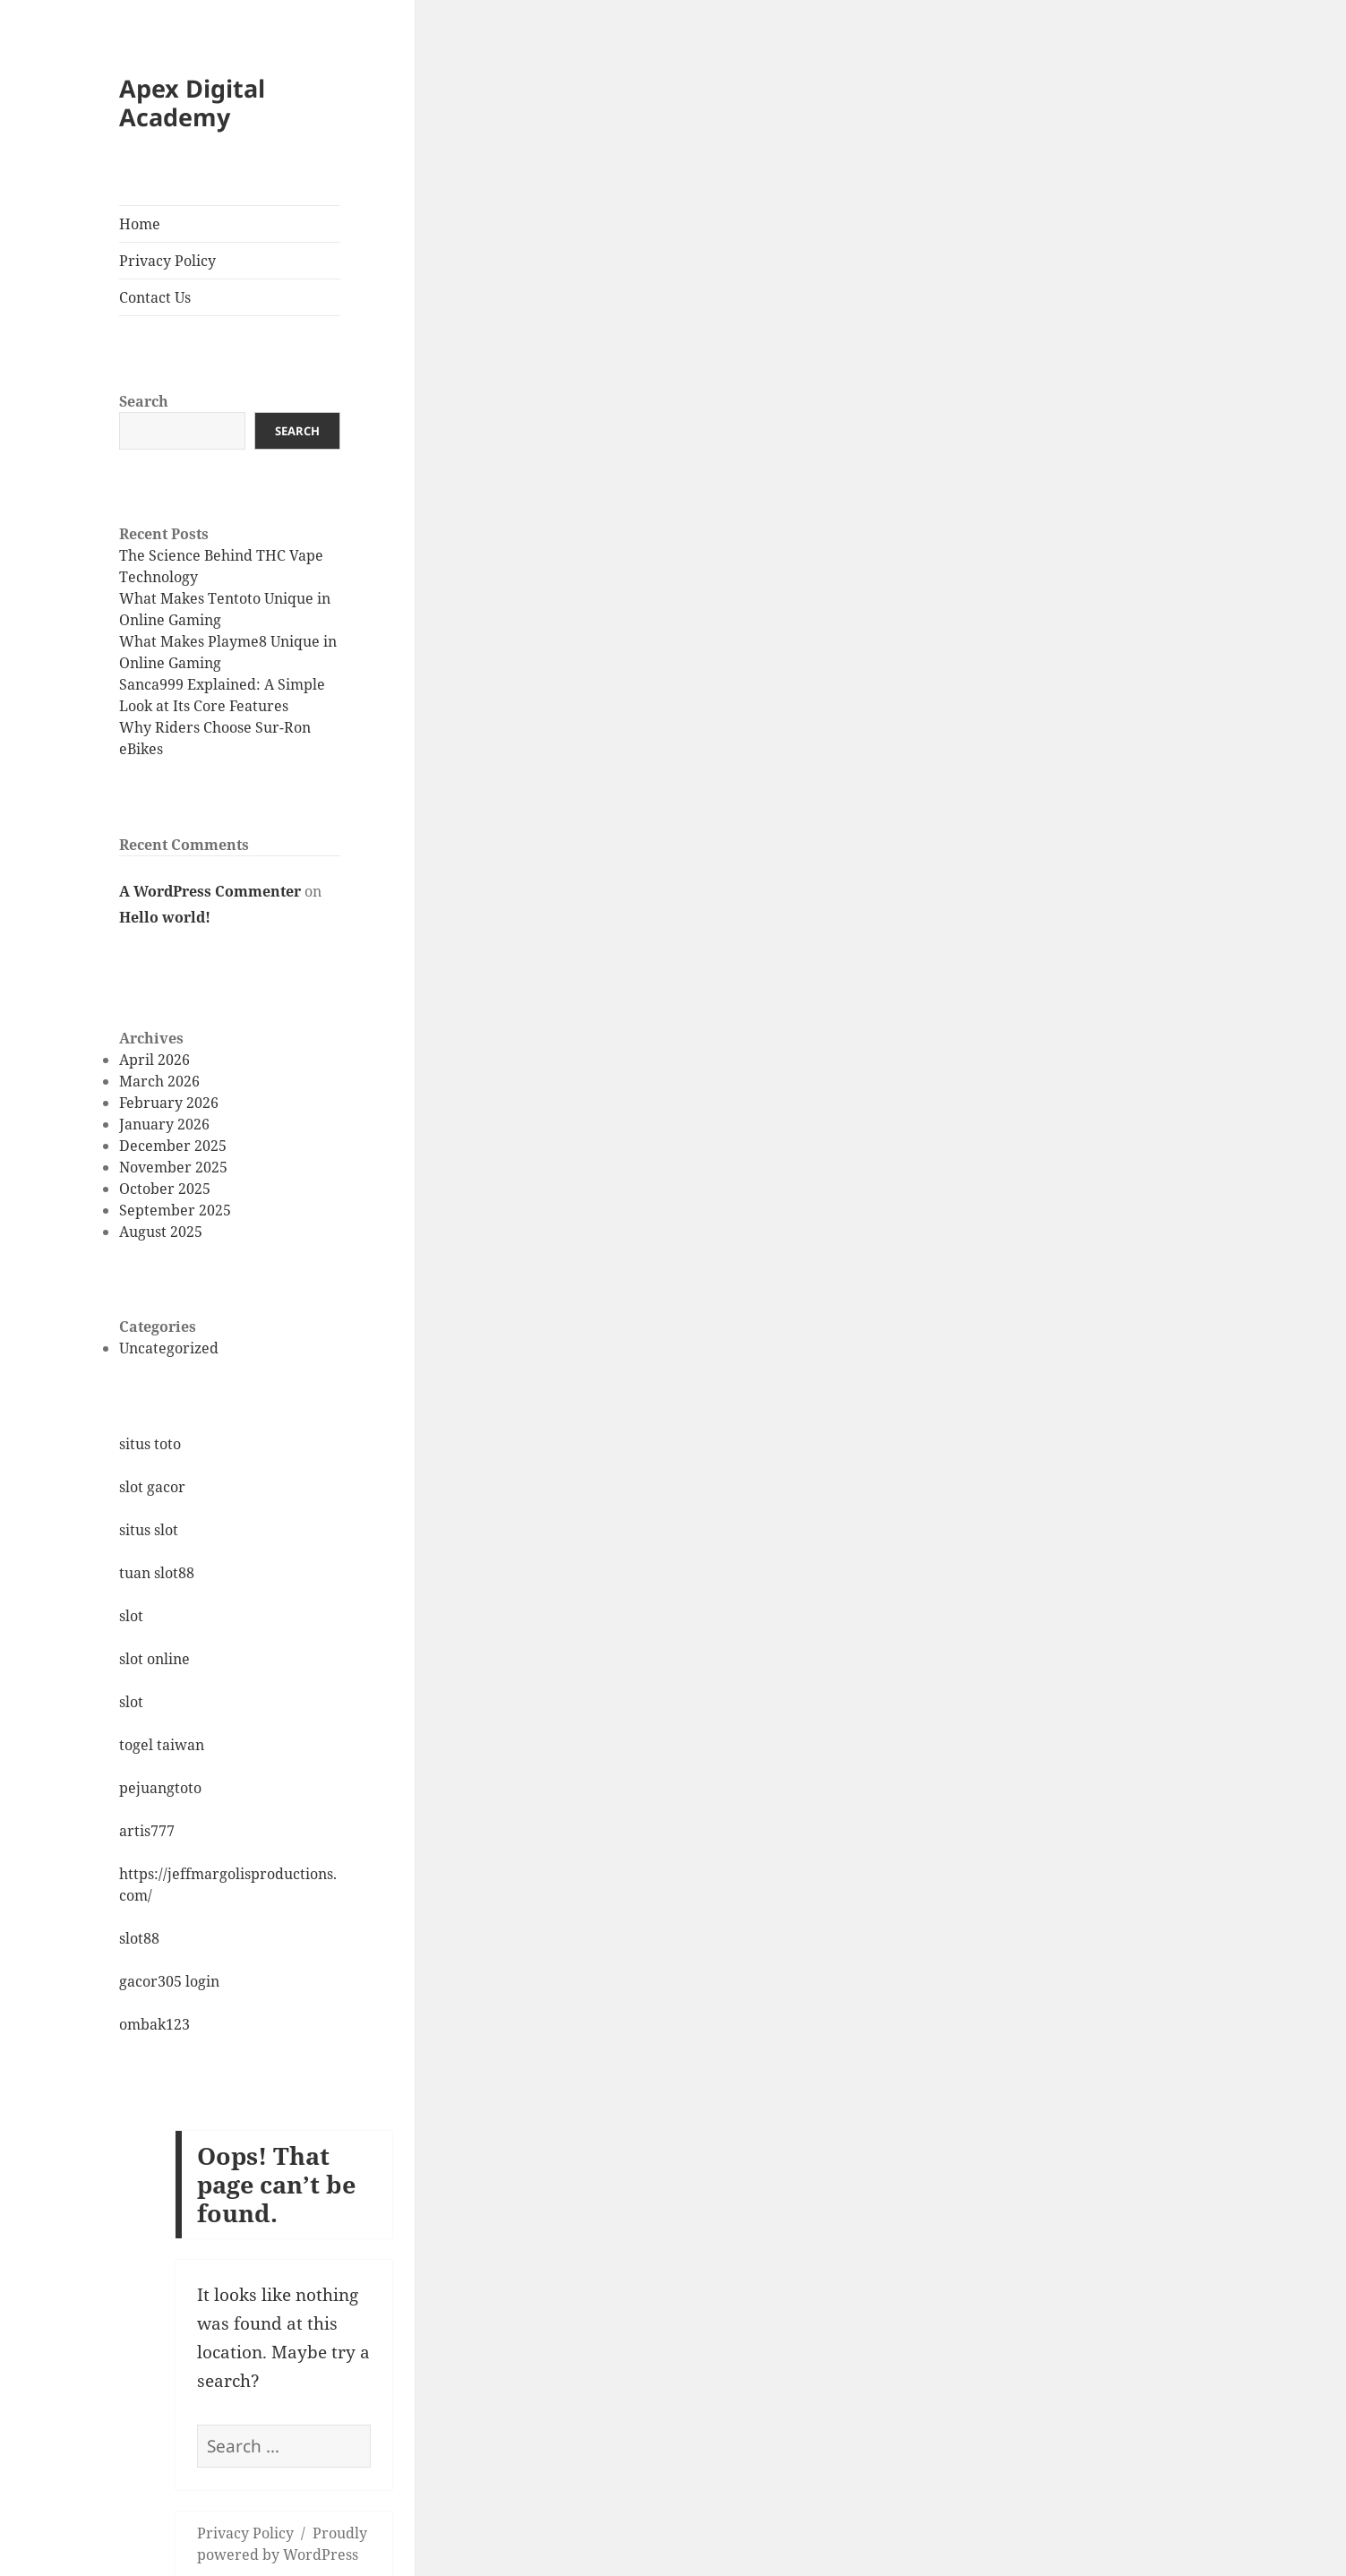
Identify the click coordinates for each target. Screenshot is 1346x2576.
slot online (154, 1659)
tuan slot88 (156, 1573)
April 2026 (154, 1059)
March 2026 (159, 1081)
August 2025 (160, 1231)
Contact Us (155, 297)
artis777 (147, 1831)
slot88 (139, 1938)
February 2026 (169, 1102)
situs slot (148, 1530)
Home (139, 224)
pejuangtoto (160, 1788)
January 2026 (164, 1124)
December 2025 (173, 1145)
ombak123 (154, 2024)
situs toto (150, 1444)
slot (131, 1616)
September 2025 (175, 1210)
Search (143, 401)
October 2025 (164, 1188)
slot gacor (152, 1487)
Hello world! (164, 917)
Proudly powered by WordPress (282, 2543)
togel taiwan (161, 1745)
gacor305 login (169, 1981)
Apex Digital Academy (192, 102)
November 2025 (173, 1167)
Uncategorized (169, 1348)
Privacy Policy (167, 260)
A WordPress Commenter (210, 891)
